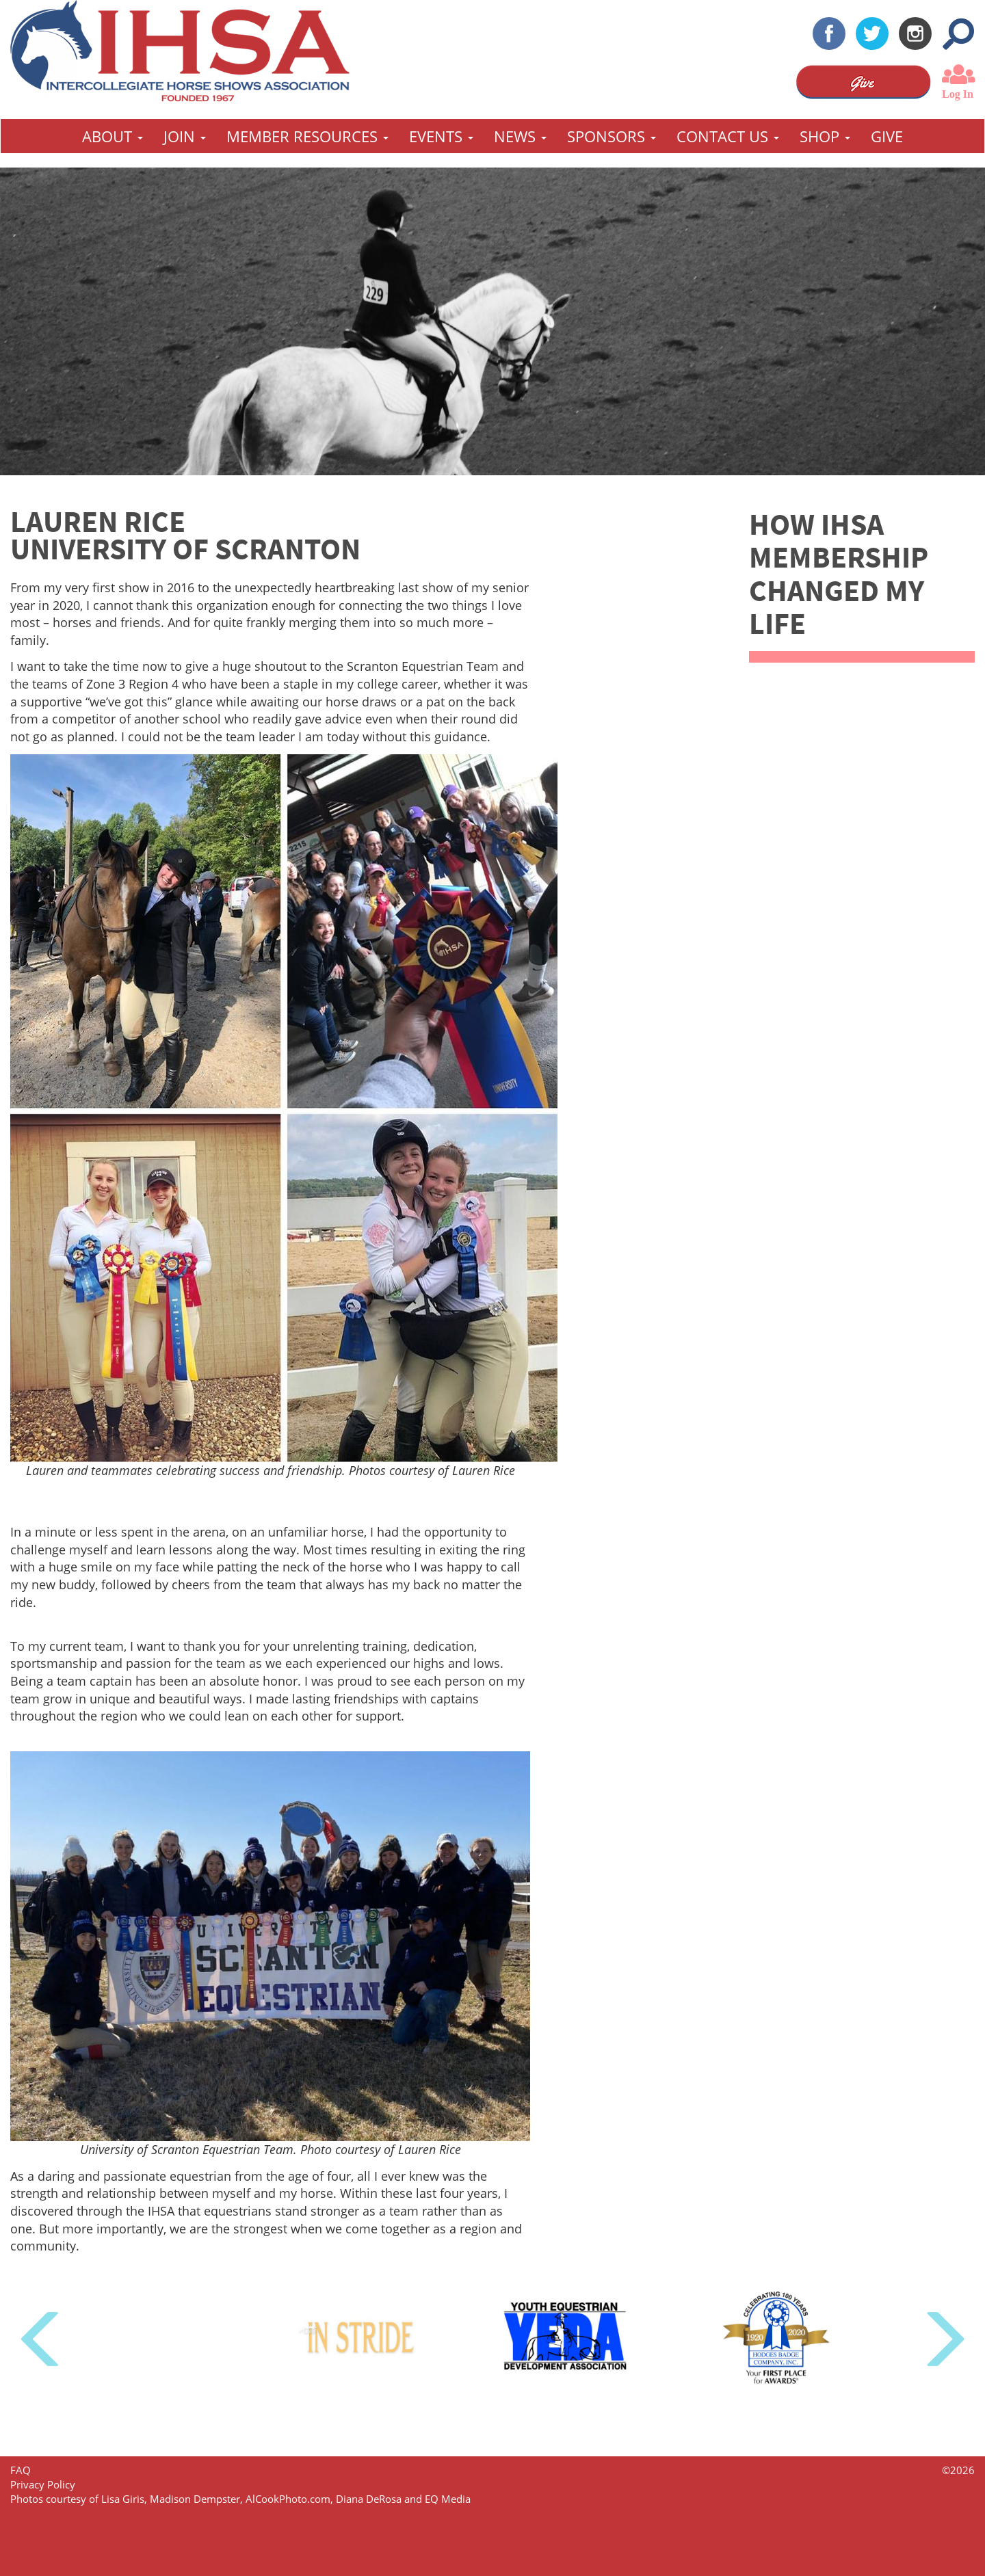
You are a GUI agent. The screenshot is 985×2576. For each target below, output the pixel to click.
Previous (42, 2339)
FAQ (20, 2470)
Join (184, 136)
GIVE (887, 136)
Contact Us (728, 136)
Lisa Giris (122, 2499)
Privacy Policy (42, 2484)
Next (942, 2339)
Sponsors (611, 136)
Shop (825, 136)
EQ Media (448, 2499)
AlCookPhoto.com (288, 2499)
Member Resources (307, 136)
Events (441, 136)
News (520, 136)
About (112, 136)
